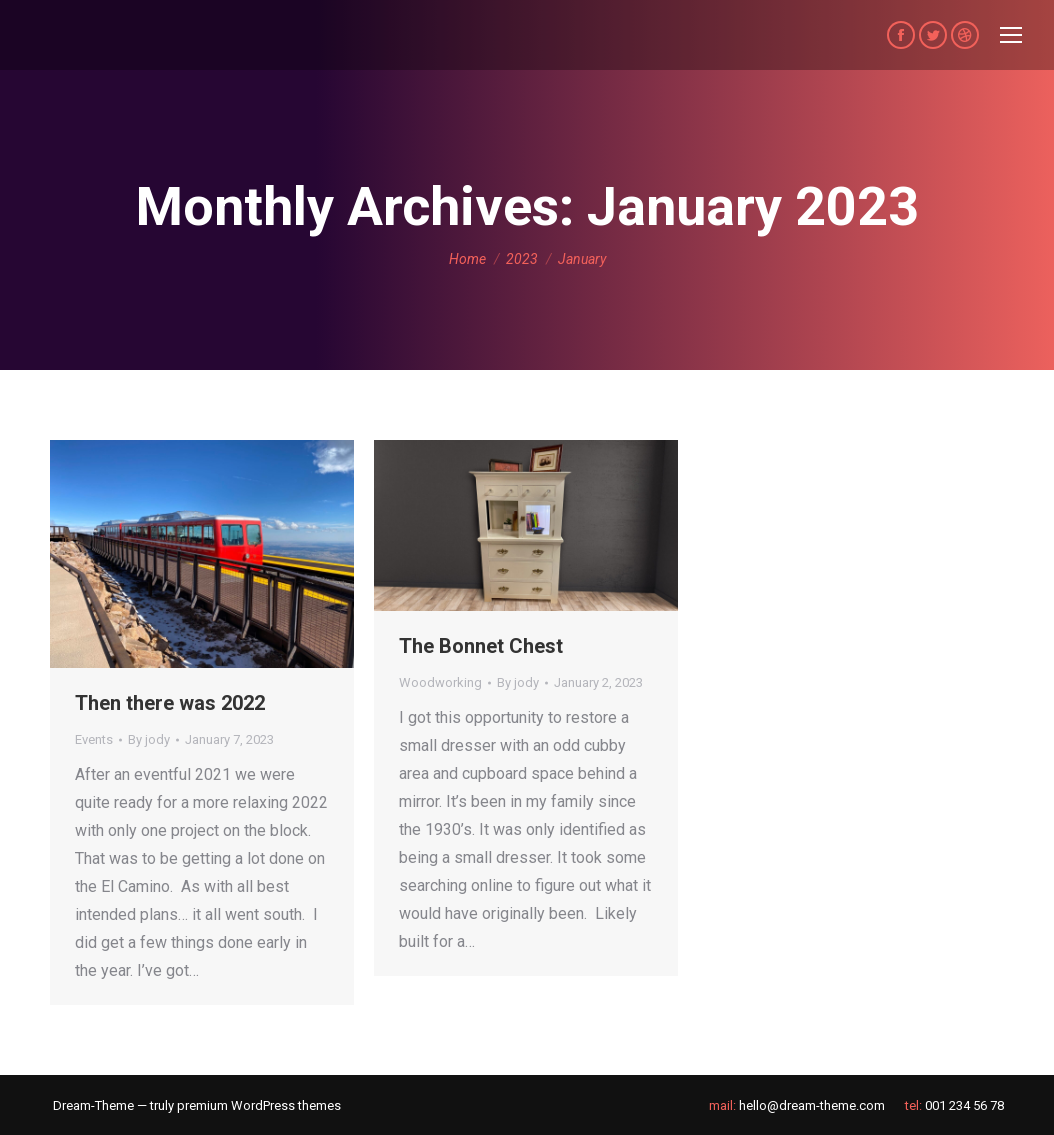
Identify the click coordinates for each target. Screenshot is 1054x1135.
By (149, 739)
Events (94, 739)
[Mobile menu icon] (1011, 35)
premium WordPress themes (259, 1105)
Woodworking (440, 682)
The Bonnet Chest (481, 646)
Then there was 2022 (170, 703)
